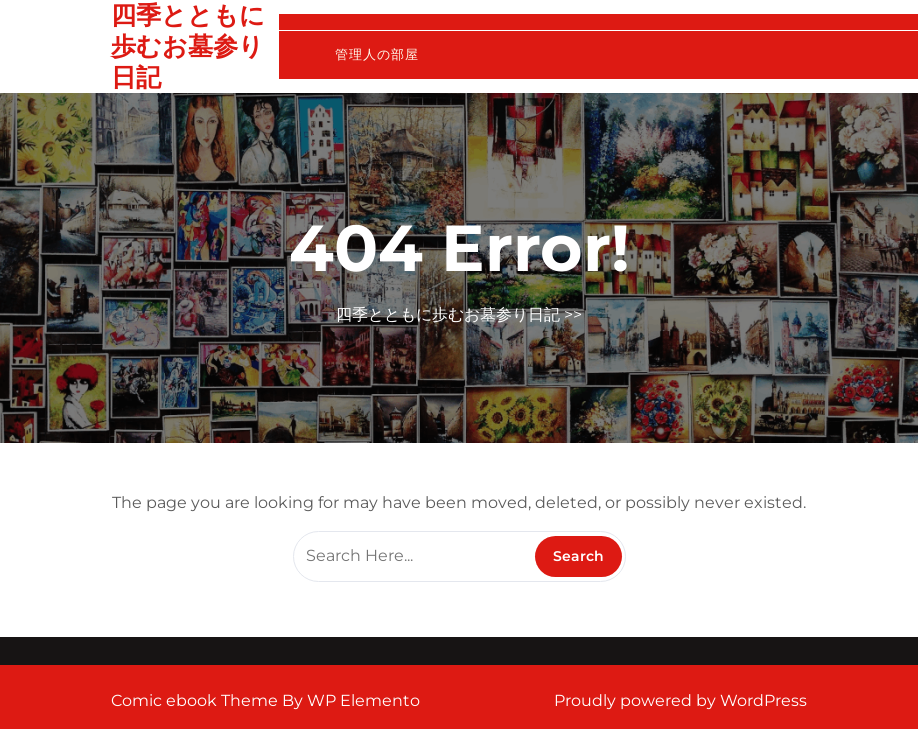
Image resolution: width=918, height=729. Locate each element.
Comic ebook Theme (196, 700)
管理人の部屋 (377, 54)
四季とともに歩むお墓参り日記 (188, 46)
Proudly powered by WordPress (680, 700)
